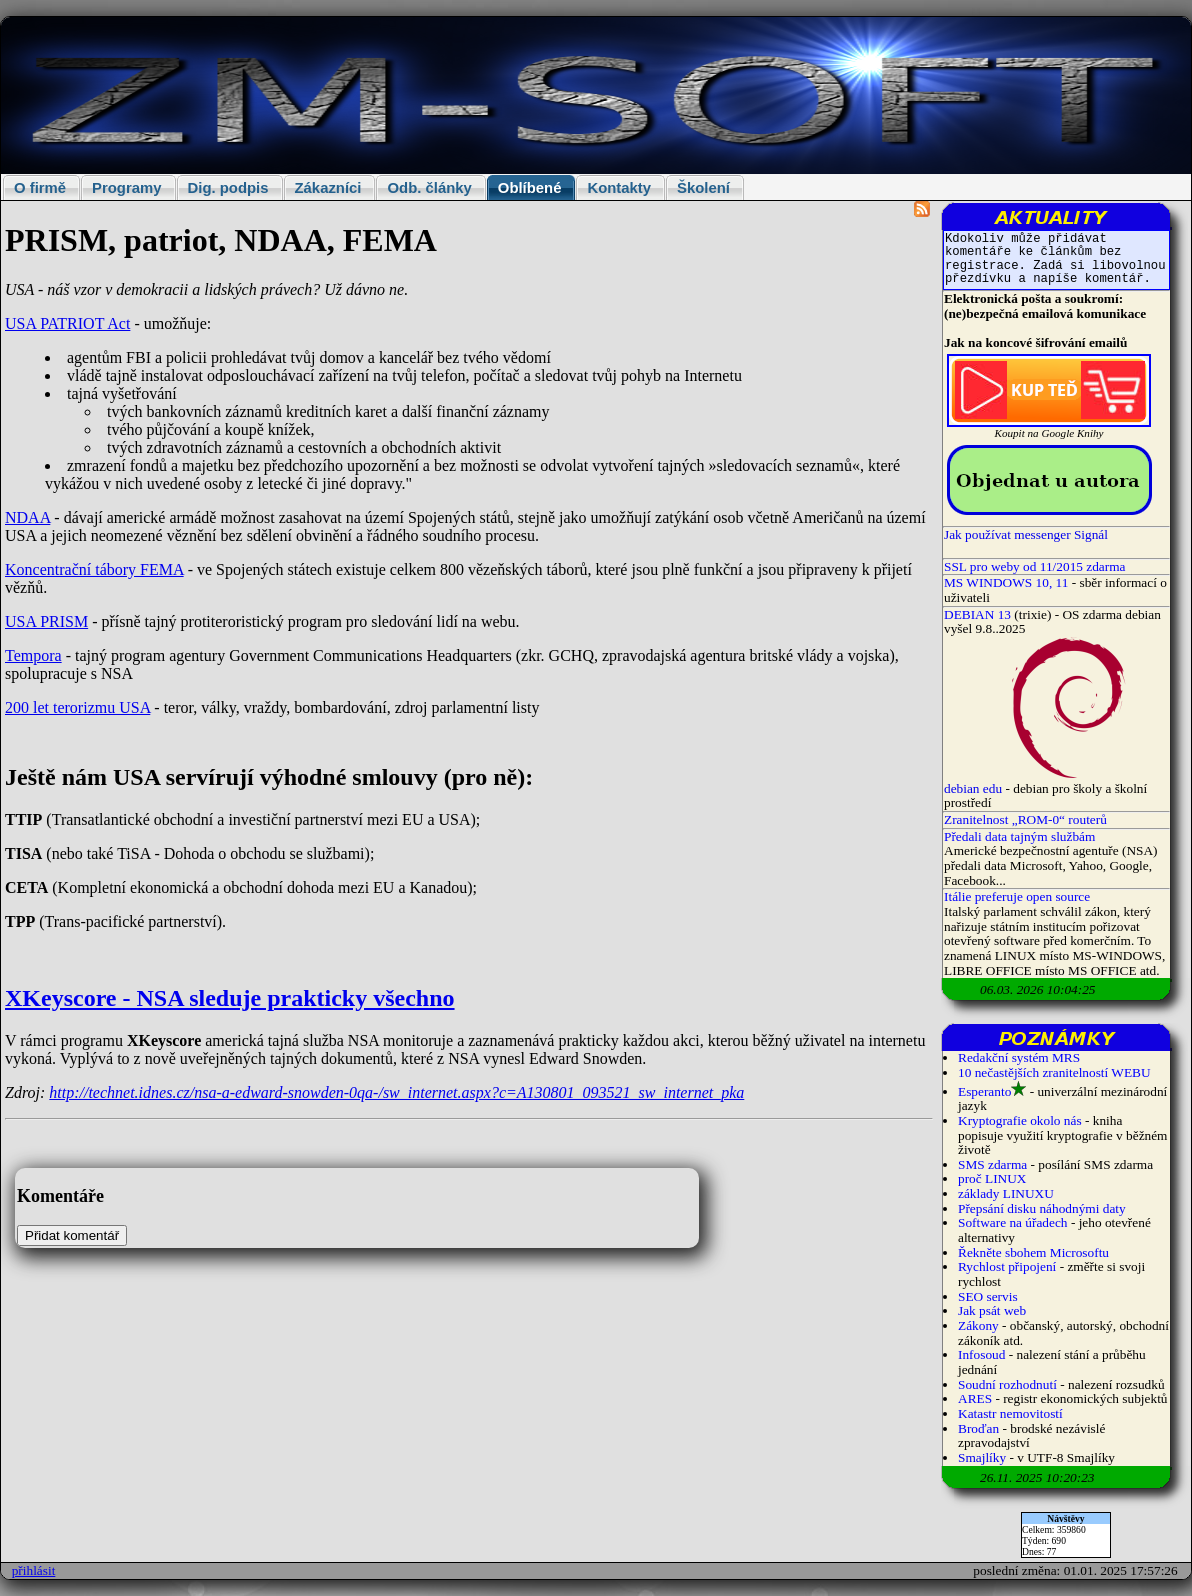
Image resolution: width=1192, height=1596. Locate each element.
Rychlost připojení (1007, 1266)
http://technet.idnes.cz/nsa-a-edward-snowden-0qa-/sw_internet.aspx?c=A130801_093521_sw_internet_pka (396, 1092)
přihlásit (34, 1570)
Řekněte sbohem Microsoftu (1033, 1252)
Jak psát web (992, 1310)
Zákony (978, 1325)
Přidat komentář (72, 1235)
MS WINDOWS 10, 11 (1006, 582)
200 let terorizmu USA (77, 707)
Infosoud (981, 1354)
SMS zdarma (992, 1164)
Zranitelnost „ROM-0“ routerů (1025, 819)
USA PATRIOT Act (67, 323)
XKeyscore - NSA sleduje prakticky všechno (230, 998)
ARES (975, 1398)
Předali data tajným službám (1019, 836)
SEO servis (988, 1296)
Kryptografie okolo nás (1020, 1120)
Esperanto (984, 1091)
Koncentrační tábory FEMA (94, 569)
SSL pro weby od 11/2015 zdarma (1035, 566)
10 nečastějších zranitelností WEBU (1054, 1072)
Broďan (978, 1428)
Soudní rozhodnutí (1007, 1384)
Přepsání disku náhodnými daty (1042, 1208)
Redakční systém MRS (1019, 1057)
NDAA (27, 517)
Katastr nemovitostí (1010, 1413)
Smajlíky (982, 1457)
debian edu (973, 788)
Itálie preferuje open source (1017, 896)
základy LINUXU (1006, 1193)
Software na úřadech (1013, 1222)
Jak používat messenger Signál (1026, 534)
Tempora (33, 655)
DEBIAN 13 (977, 614)
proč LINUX (992, 1178)
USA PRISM (46, 621)
